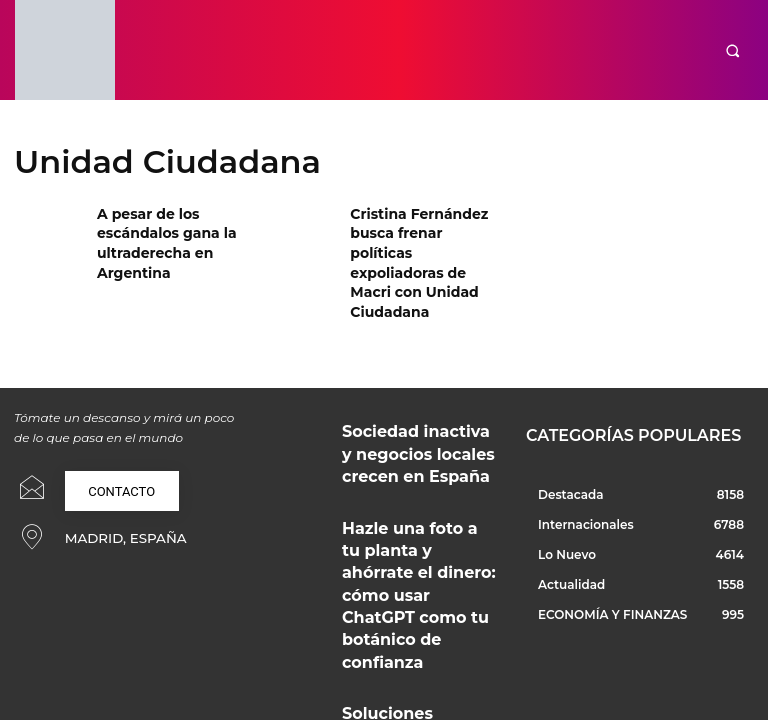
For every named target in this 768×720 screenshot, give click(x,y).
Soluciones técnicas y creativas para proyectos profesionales (404, 547)
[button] (732, 50)
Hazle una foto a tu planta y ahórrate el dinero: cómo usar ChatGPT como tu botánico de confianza (419, 469)
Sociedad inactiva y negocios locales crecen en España (416, 384)
